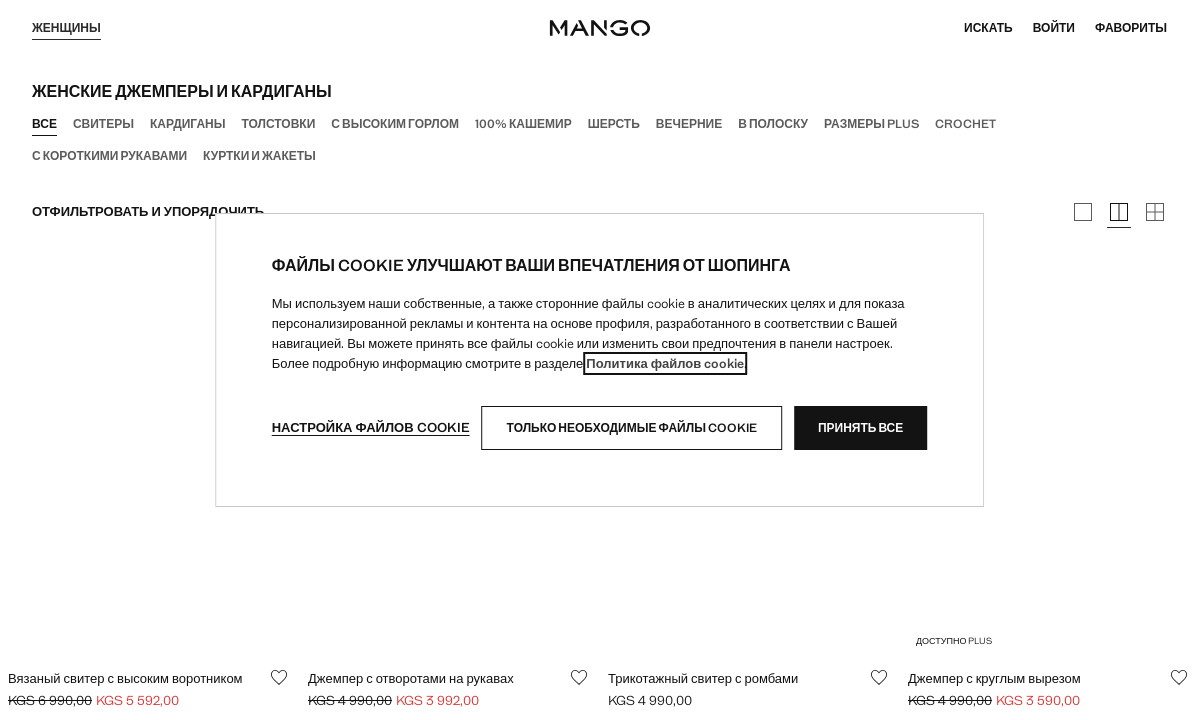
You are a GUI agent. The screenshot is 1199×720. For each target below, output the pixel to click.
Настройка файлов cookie (371, 427)
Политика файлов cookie (665, 363)
